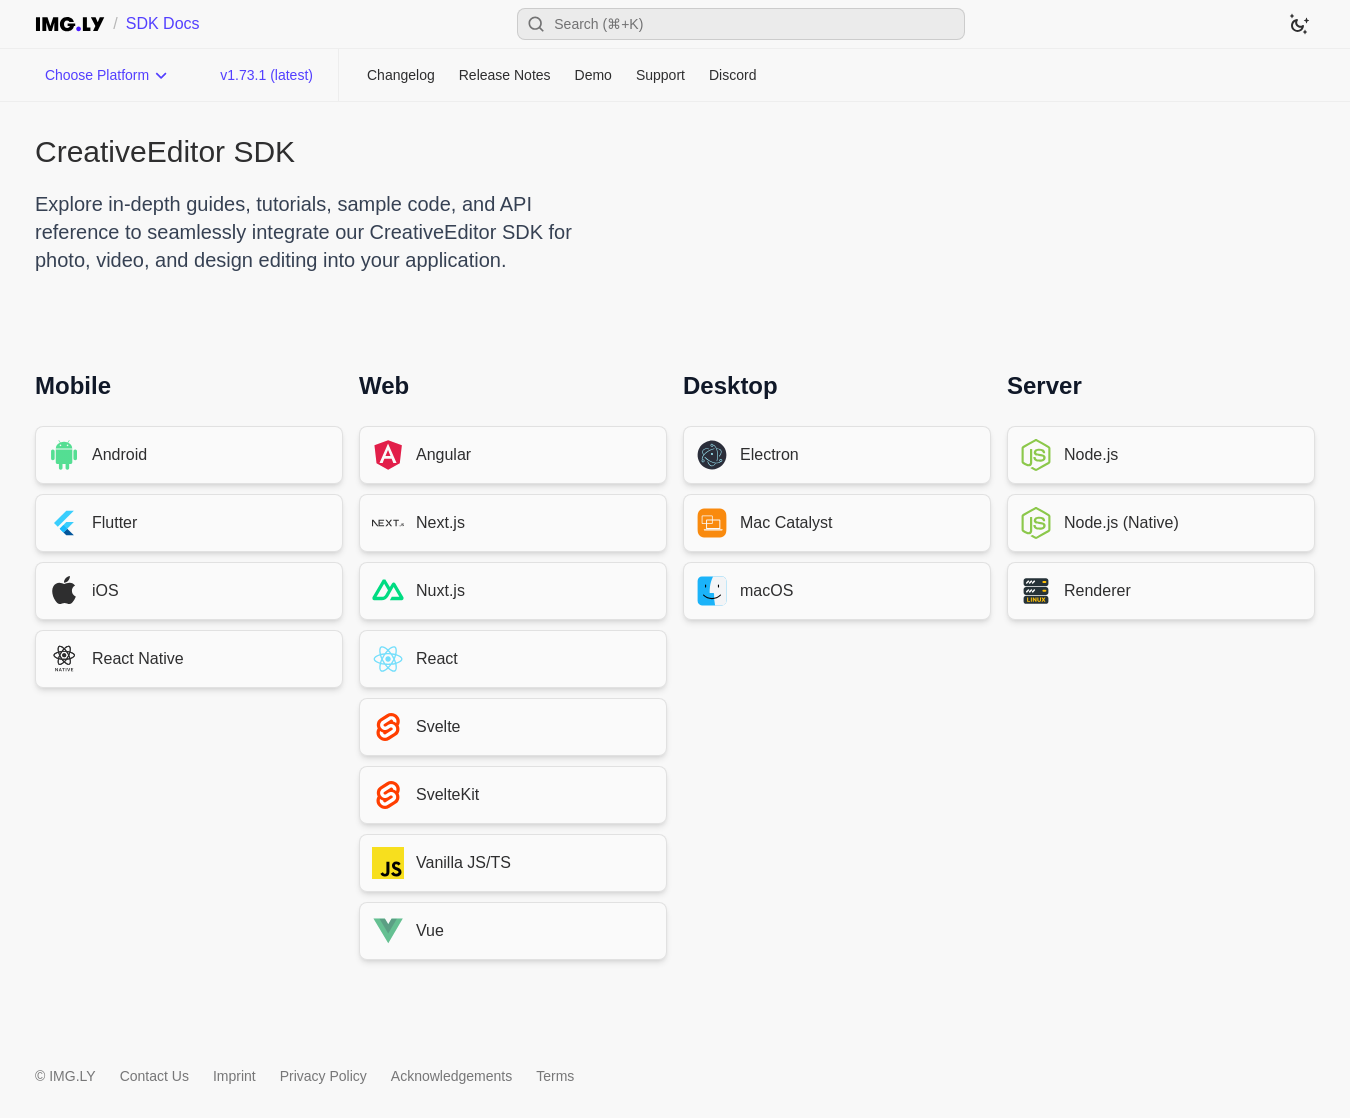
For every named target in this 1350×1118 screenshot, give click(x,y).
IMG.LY (72, 1076)
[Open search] (741, 24)
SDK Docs (163, 23)
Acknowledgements (451, 1076)
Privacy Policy (323, 1076)
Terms (555, 1076)
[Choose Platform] (107, 75)
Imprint (234, 1076)
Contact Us (154, 1076)
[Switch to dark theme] (1299, 24)
